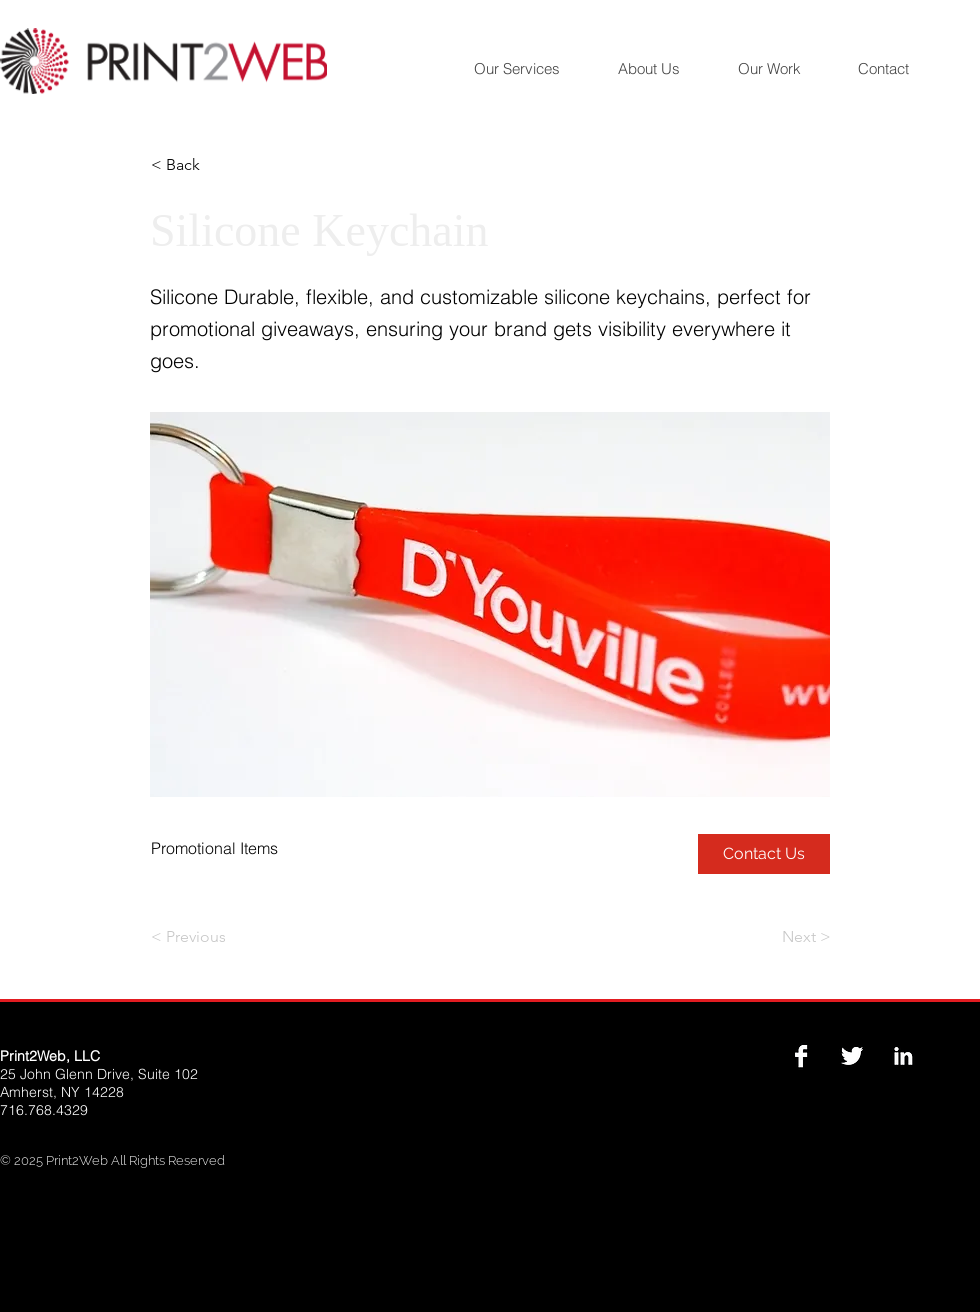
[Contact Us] (764, 854)
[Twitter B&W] (852, 1056)
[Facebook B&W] (801, 1056)
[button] (217, 165)
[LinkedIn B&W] (903, 1056)
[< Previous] (217, 937)
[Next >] (781, 937)
